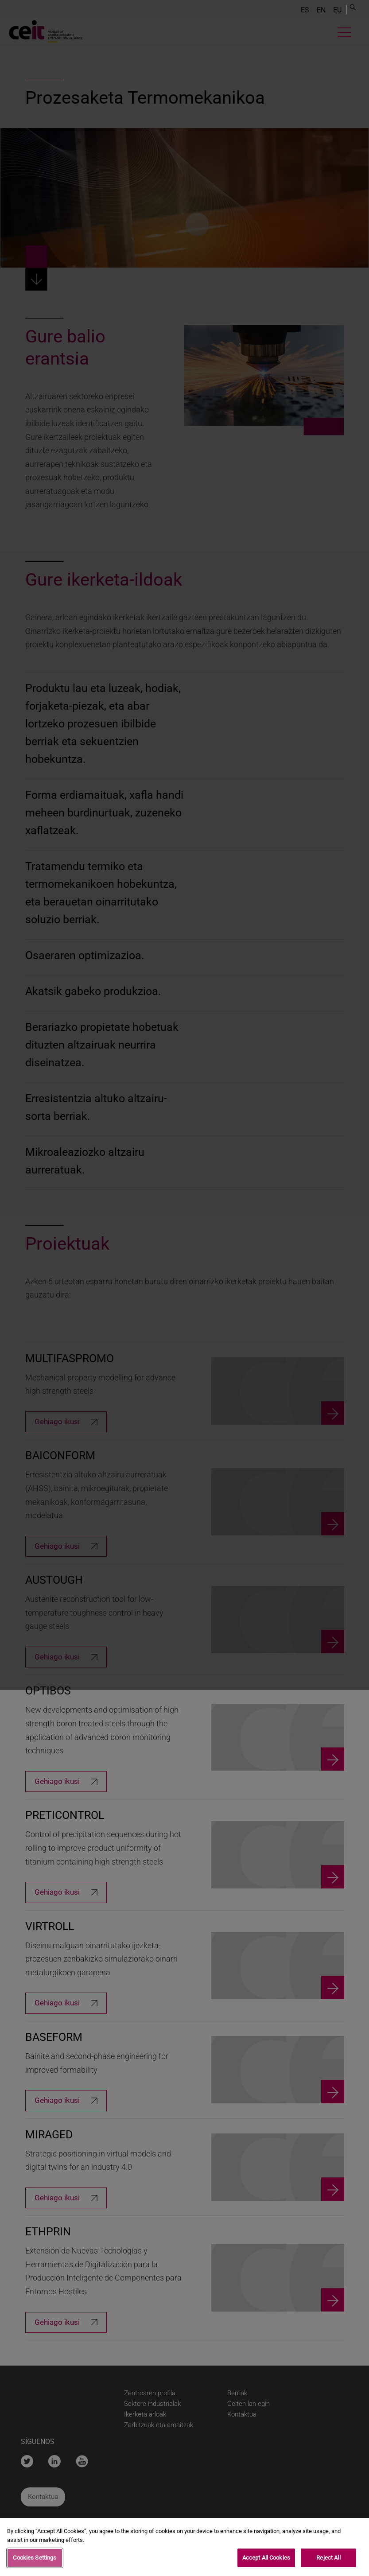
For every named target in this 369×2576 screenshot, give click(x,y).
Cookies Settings (34, 2557)
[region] (184, 2547)
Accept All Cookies (266, 2557)
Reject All (328, 2557)
